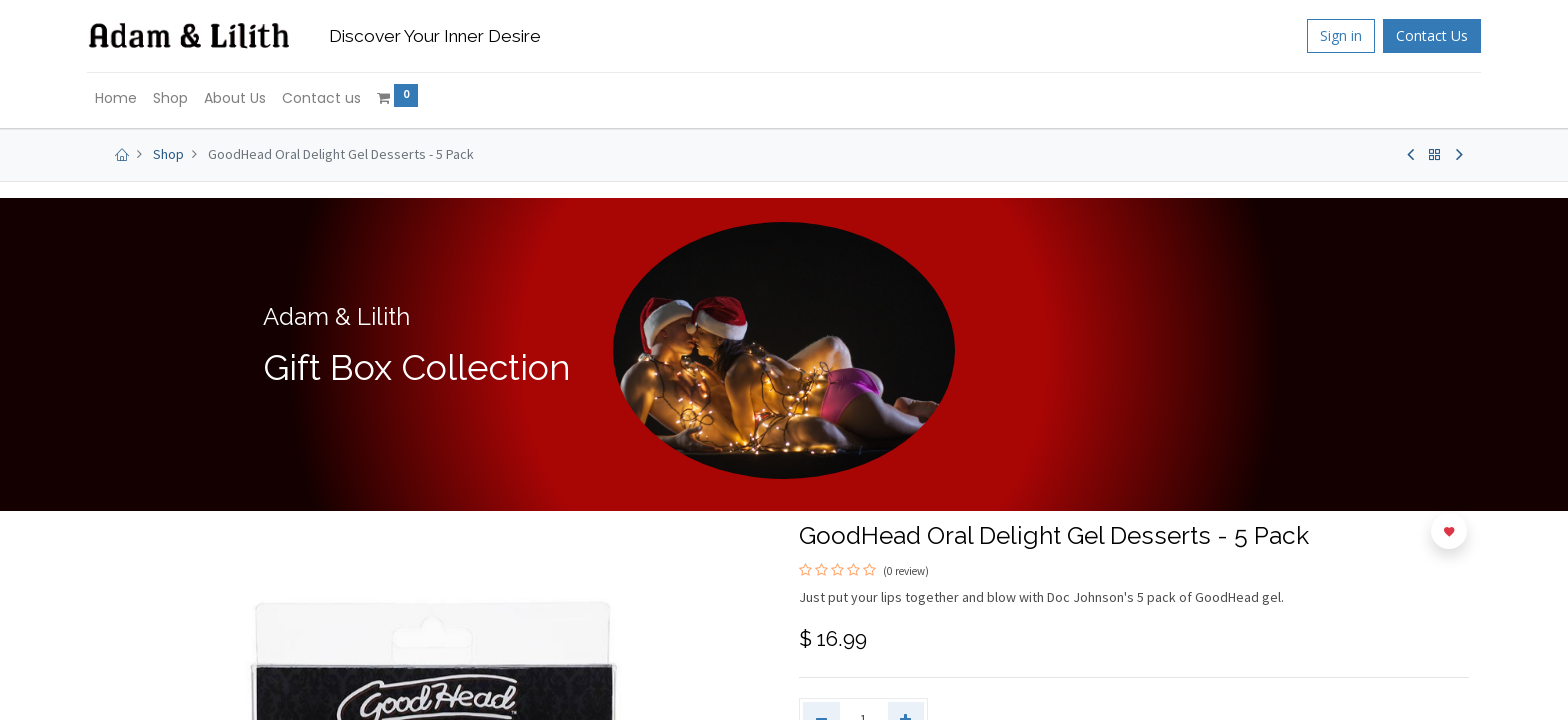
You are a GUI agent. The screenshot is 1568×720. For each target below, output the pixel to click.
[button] (1449, 531)
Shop (168, 154)
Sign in (1329, 35)
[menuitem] (128, 99)
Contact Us (1420, 35)
